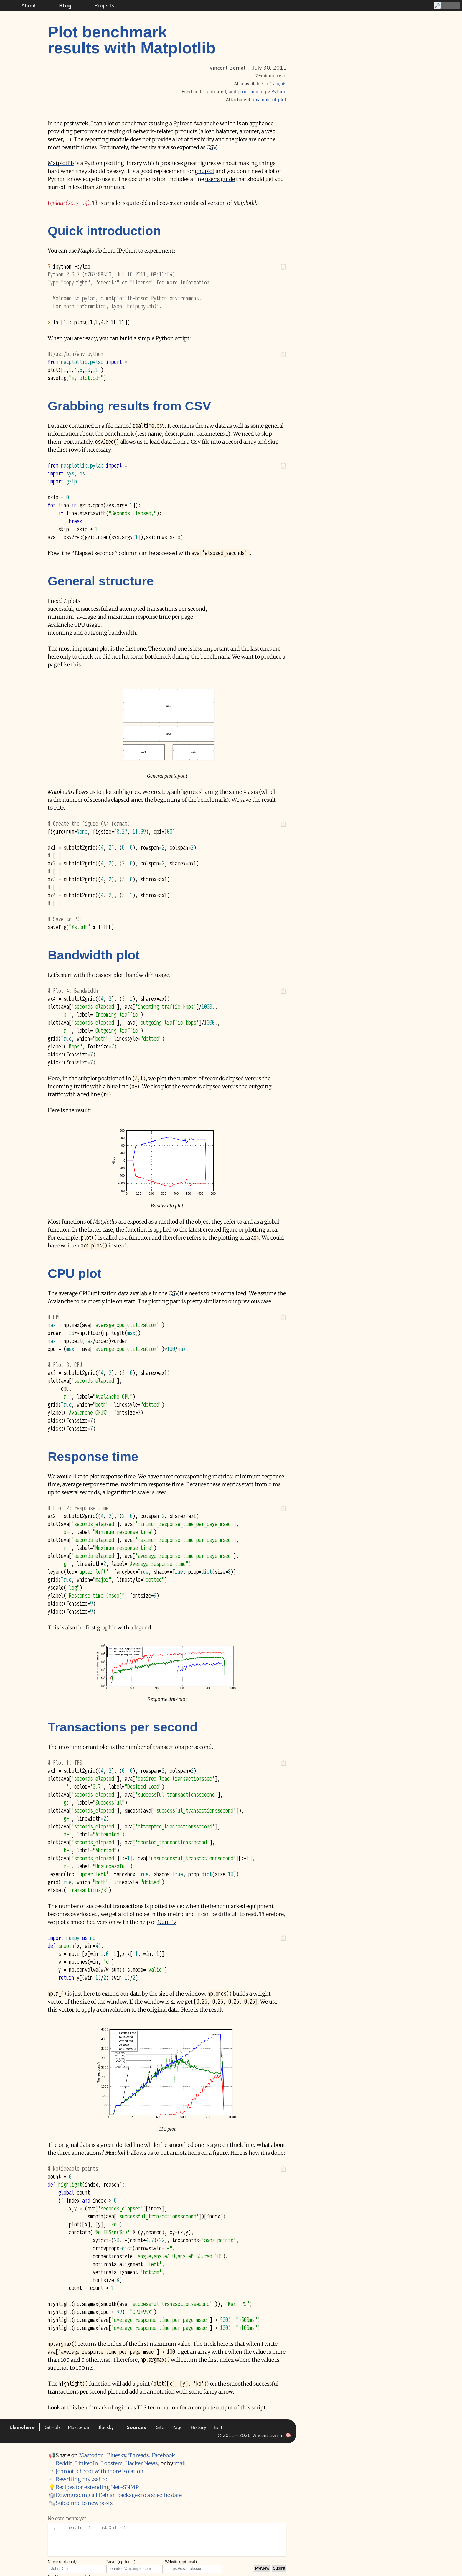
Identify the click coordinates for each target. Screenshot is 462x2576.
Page (177, 2427)
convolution (115, 2009)
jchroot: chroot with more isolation (99, 2471)
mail (180, 2463)
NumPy (166, 1922)
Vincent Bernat (268, 2435)
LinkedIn (86, 2463)
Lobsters (111, 2463)
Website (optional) (181, 2561)
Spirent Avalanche (196, 123)
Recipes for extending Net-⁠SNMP (97, 2487)
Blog (65, 5)
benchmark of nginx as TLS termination (128, 2407)
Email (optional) (120, 2561)
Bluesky (105, 2427)
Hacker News (141, 2463)
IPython (127, 250)
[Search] (446, 5)
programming (251, 91)
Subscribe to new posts (84, 2503)
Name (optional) (62, 2561)
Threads (138, 2455)
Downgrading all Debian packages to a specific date (119, 2495)
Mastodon (78, 2427)
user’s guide (220, 179)
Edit (218, 2427)
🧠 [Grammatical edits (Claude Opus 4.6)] (288, 2435)
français (278, 83)
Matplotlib (61, 163)
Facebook (163, 2455)
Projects (104, 5)
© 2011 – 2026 (234, 2435)
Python (278, 91)
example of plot (269, 99)
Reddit (64, 2463)
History (198, 2427)
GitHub (52, 2427)
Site (160, 2427)
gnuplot (204, 171)
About (28, 5)
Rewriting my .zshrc (81, 2479)
